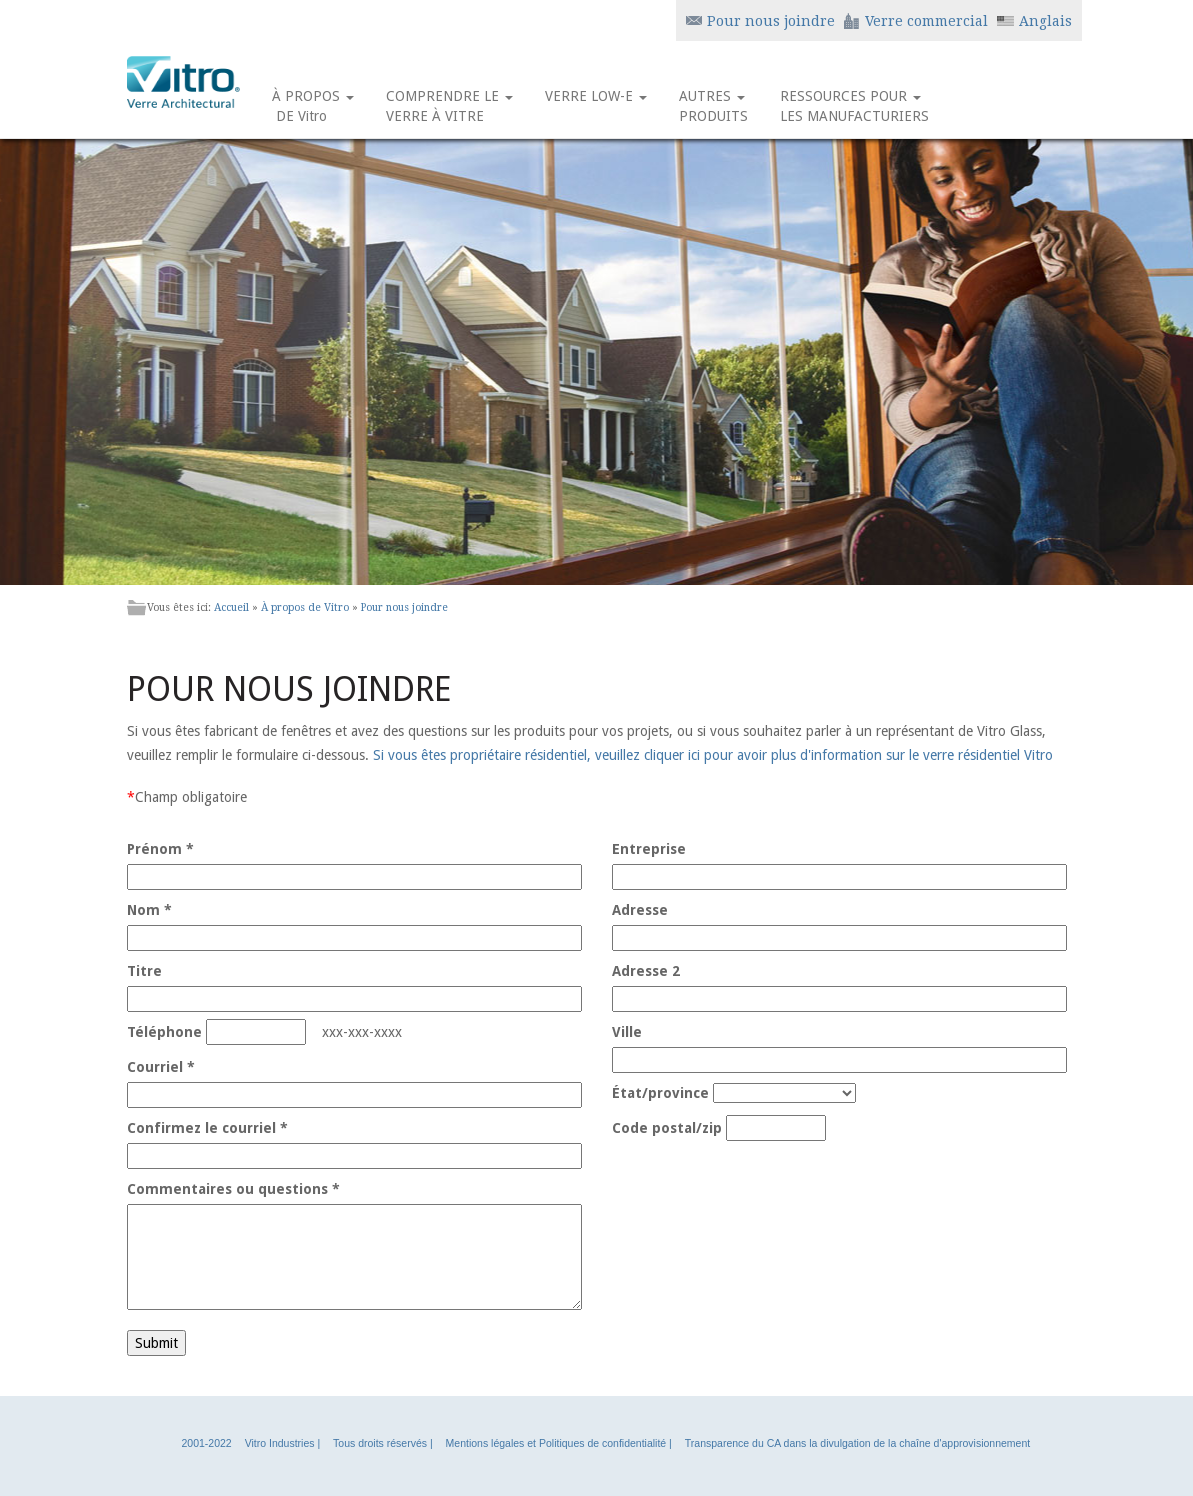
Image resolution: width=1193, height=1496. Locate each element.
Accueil (231, 607)
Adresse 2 (646, 971)
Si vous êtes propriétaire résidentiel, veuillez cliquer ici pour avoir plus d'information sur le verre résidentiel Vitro (713, 755)
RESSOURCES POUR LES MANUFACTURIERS (854, 106)
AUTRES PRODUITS (713, 106)
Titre (144, 971)
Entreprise (649, 849)
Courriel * (161, 1067)
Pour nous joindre (404, 607)
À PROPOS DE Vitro (313, 106)
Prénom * (160, 849)
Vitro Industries (280, 1443)
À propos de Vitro (305, 607)
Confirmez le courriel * (207, 1128)
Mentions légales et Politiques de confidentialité (556, 1443)
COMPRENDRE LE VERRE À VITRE (449, 106)
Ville (627, 1032)
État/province (660, 1093)
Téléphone (164, 1032)
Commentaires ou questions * (233, 1189)
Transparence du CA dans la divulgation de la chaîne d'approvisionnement (857, 1443)
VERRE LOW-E (596, 106)
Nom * (149, 910)
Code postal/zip (667, 1128)
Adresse (640, 910)
